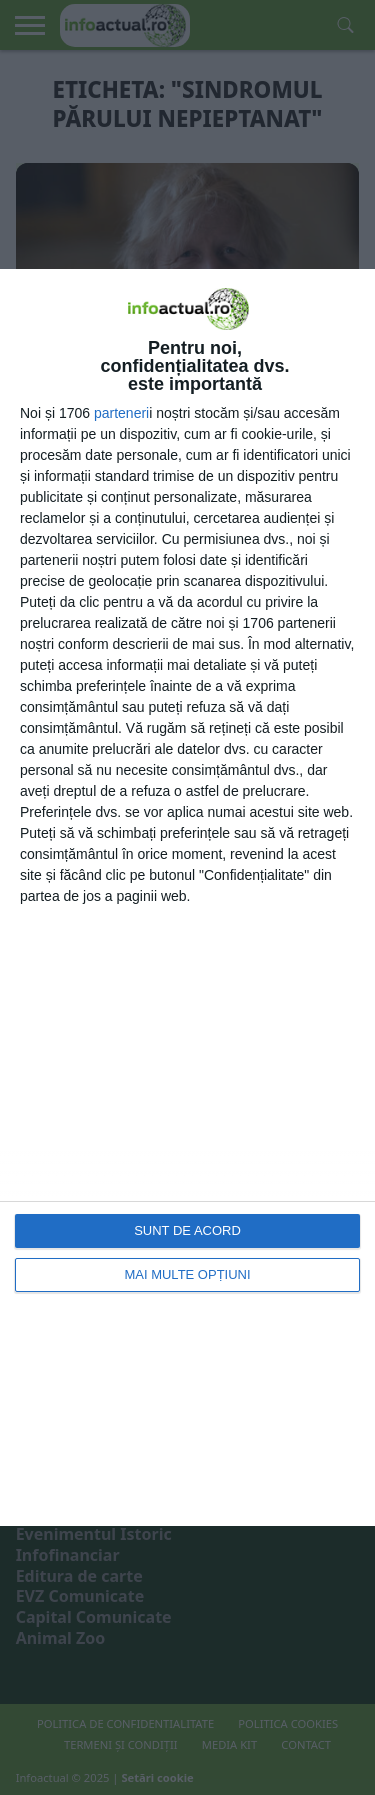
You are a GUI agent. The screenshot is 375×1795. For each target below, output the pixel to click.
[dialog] (187, 897)
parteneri (121, 413)
